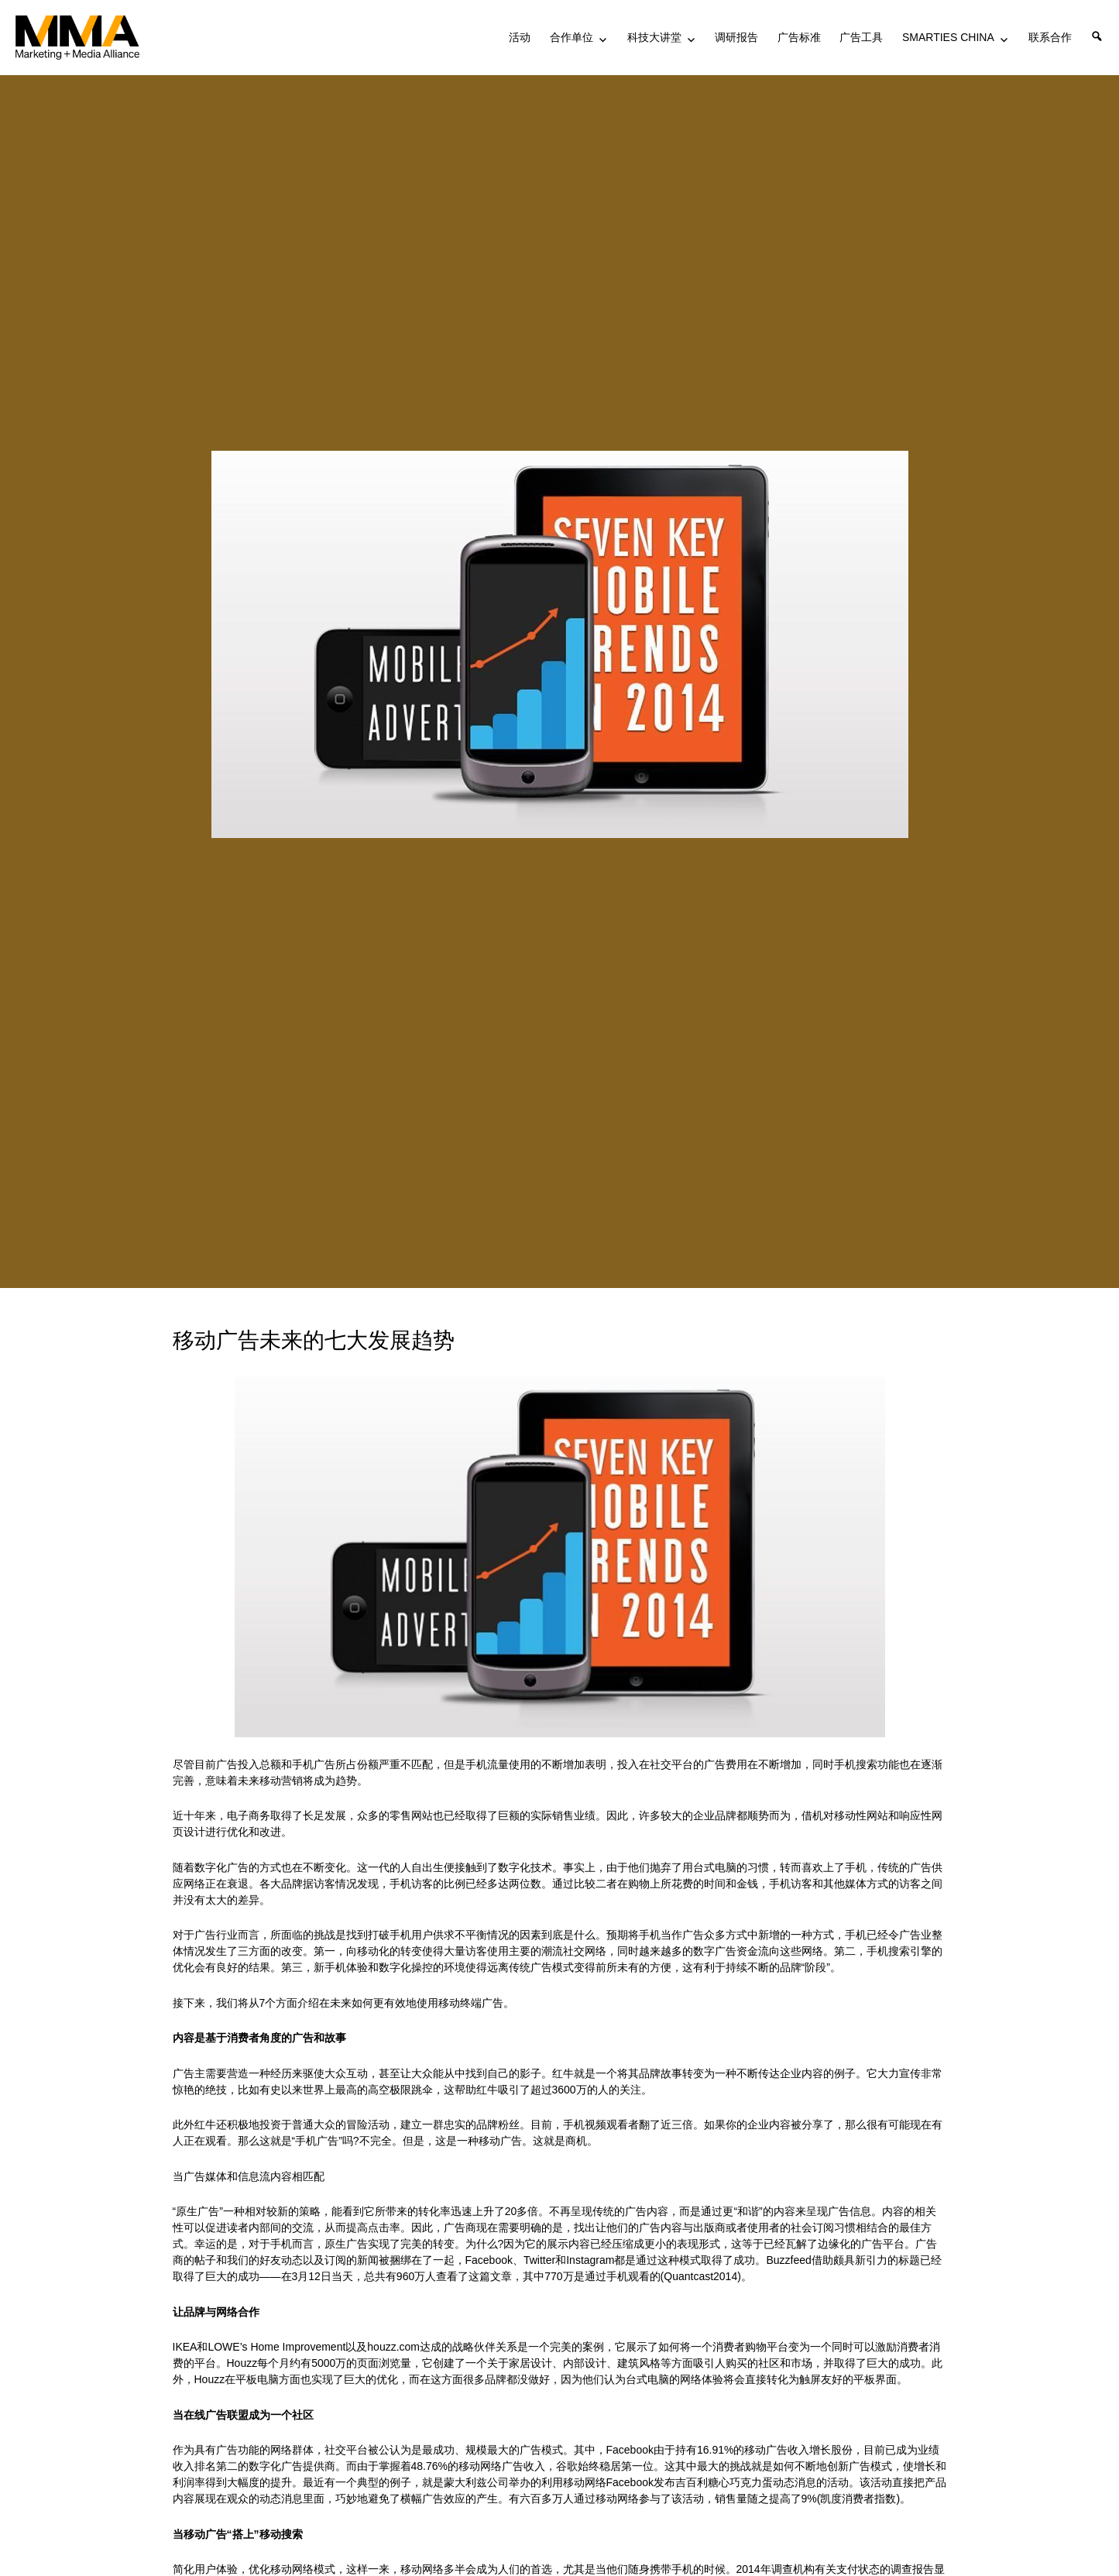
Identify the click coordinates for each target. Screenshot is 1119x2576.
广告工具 (861, 37)
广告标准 (799, 37)
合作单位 (571, 37)
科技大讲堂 (654, 37)
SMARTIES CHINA (948, 37)
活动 (519, 37)
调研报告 (736, 37)
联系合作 (1050, 37)
